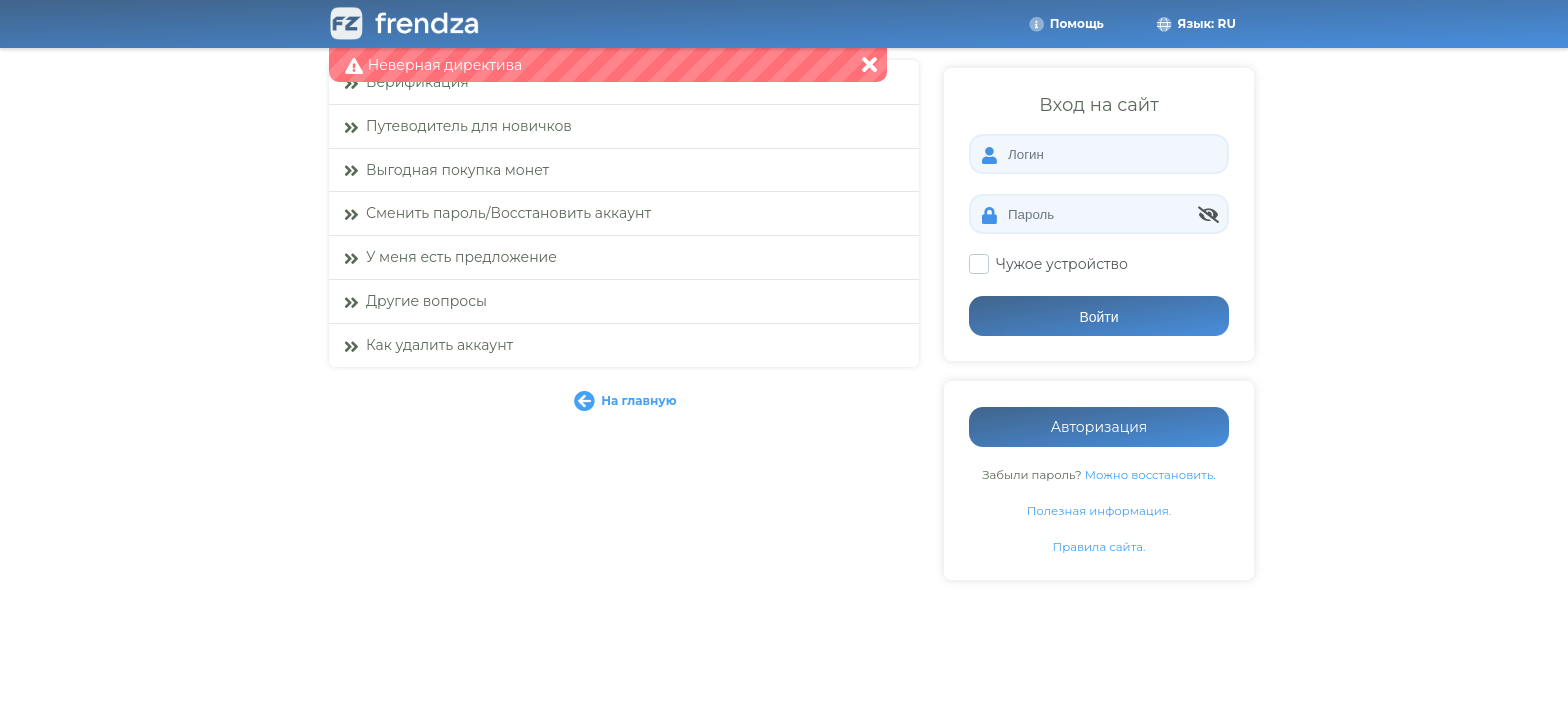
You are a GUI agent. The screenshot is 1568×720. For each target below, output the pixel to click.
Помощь (1066, 24)
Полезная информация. (1099, 511)
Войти (1098, 317)
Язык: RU (1195, 24)
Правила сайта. (1099, 547)
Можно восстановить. (1150, 475)
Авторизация (1099, 427)
